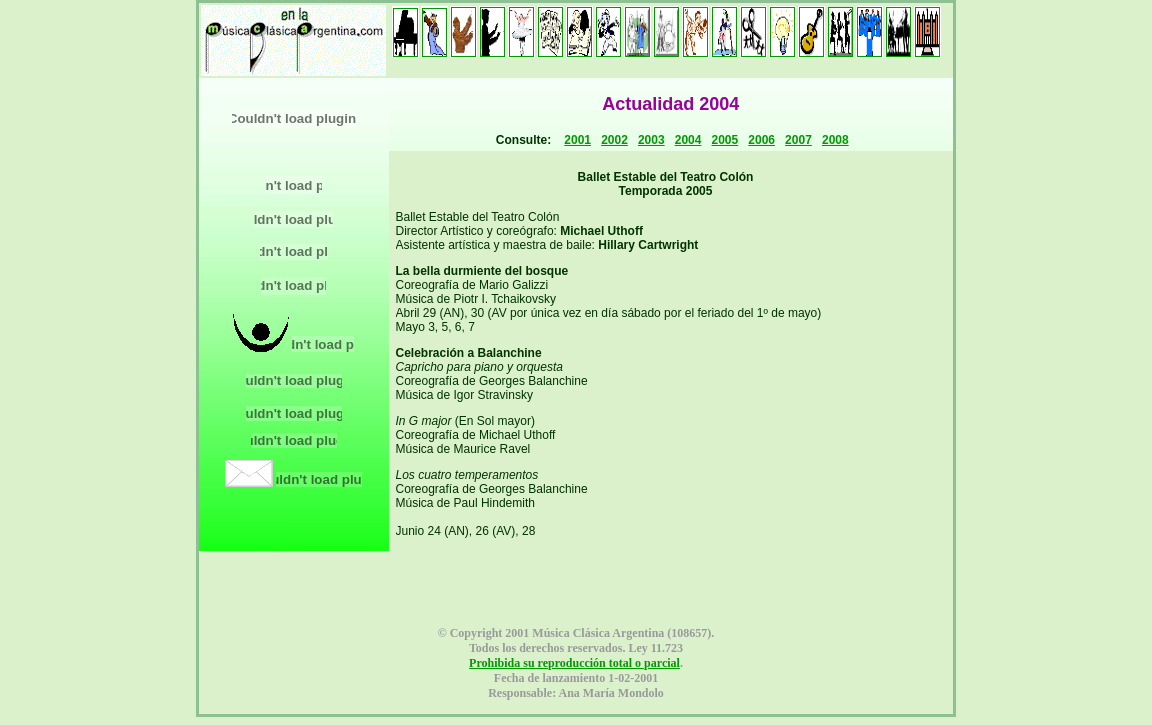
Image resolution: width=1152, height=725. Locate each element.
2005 (725, 140)
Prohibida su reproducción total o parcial (574, 663)
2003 (651, 140)
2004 (688, 140)
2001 (577, 140)
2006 (761, 140)
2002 (614, 140)
